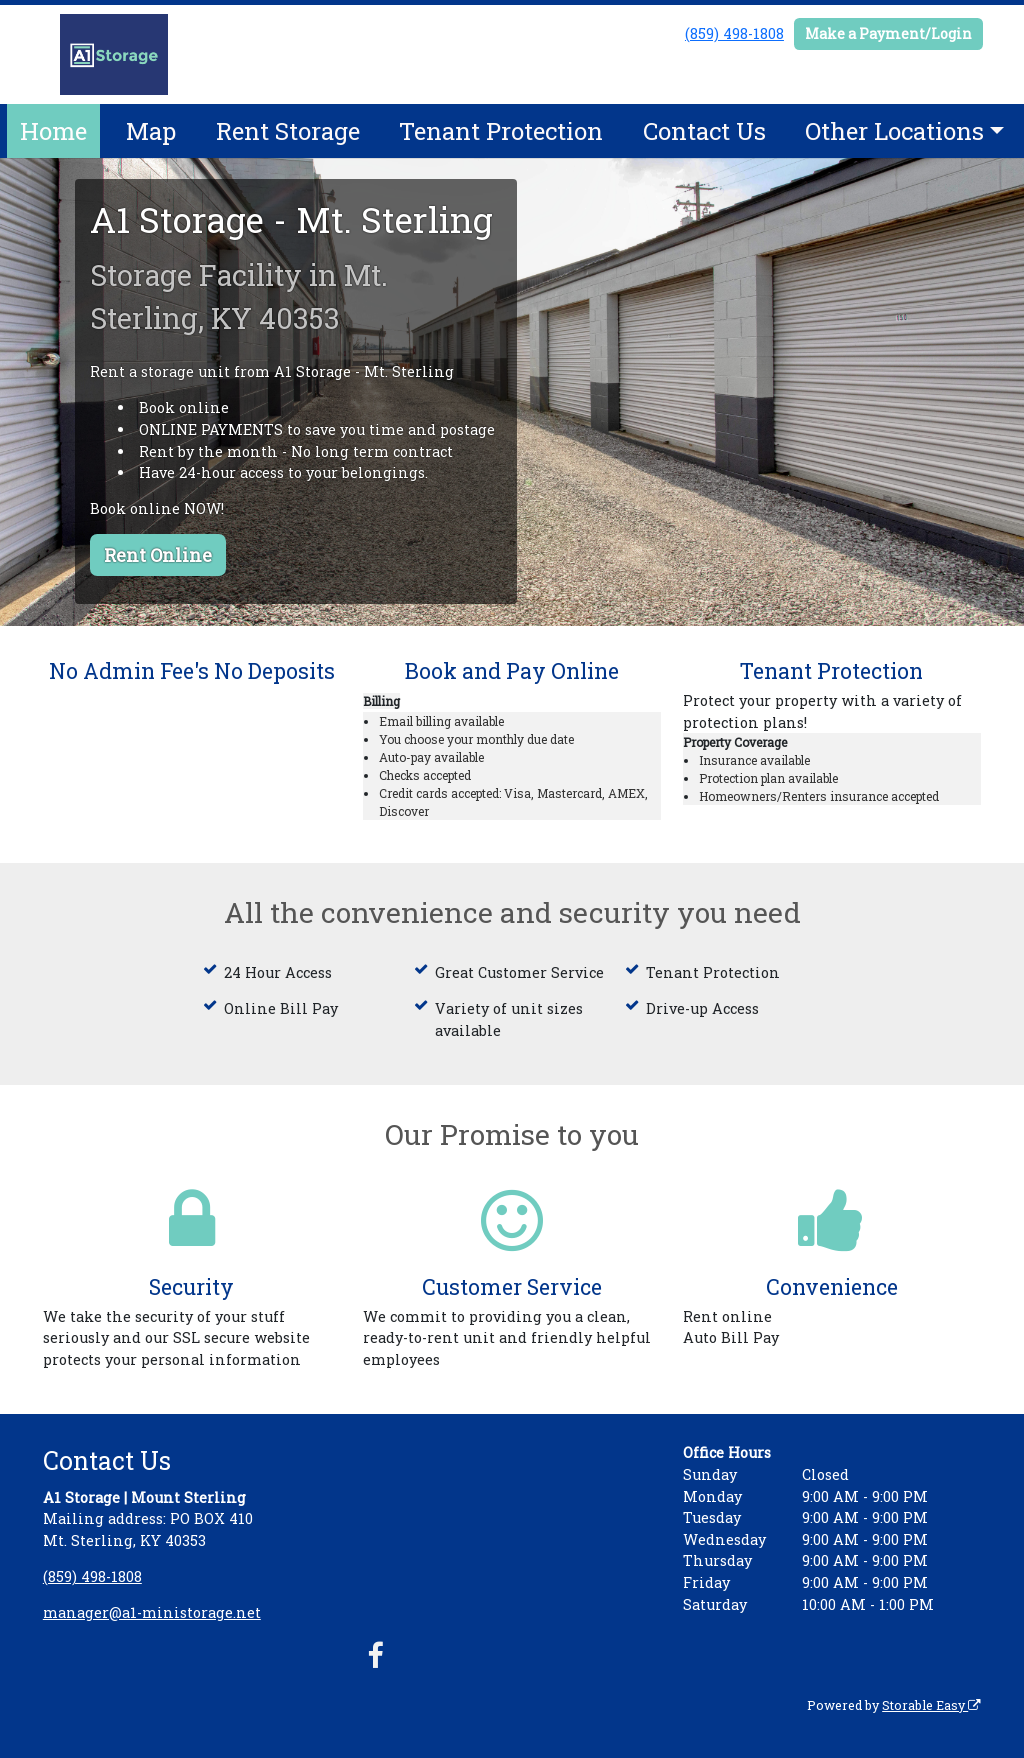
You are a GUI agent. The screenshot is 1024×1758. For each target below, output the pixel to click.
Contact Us (704, 131)
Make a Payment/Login (888, 33)
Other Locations (894, 131)
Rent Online (158, 555)
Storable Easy (931, 1705)
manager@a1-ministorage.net (152, 1612)
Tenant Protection (501, 131)
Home (53, 131)
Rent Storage (288, 131)
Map (151, 131)
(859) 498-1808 (734, 33)
